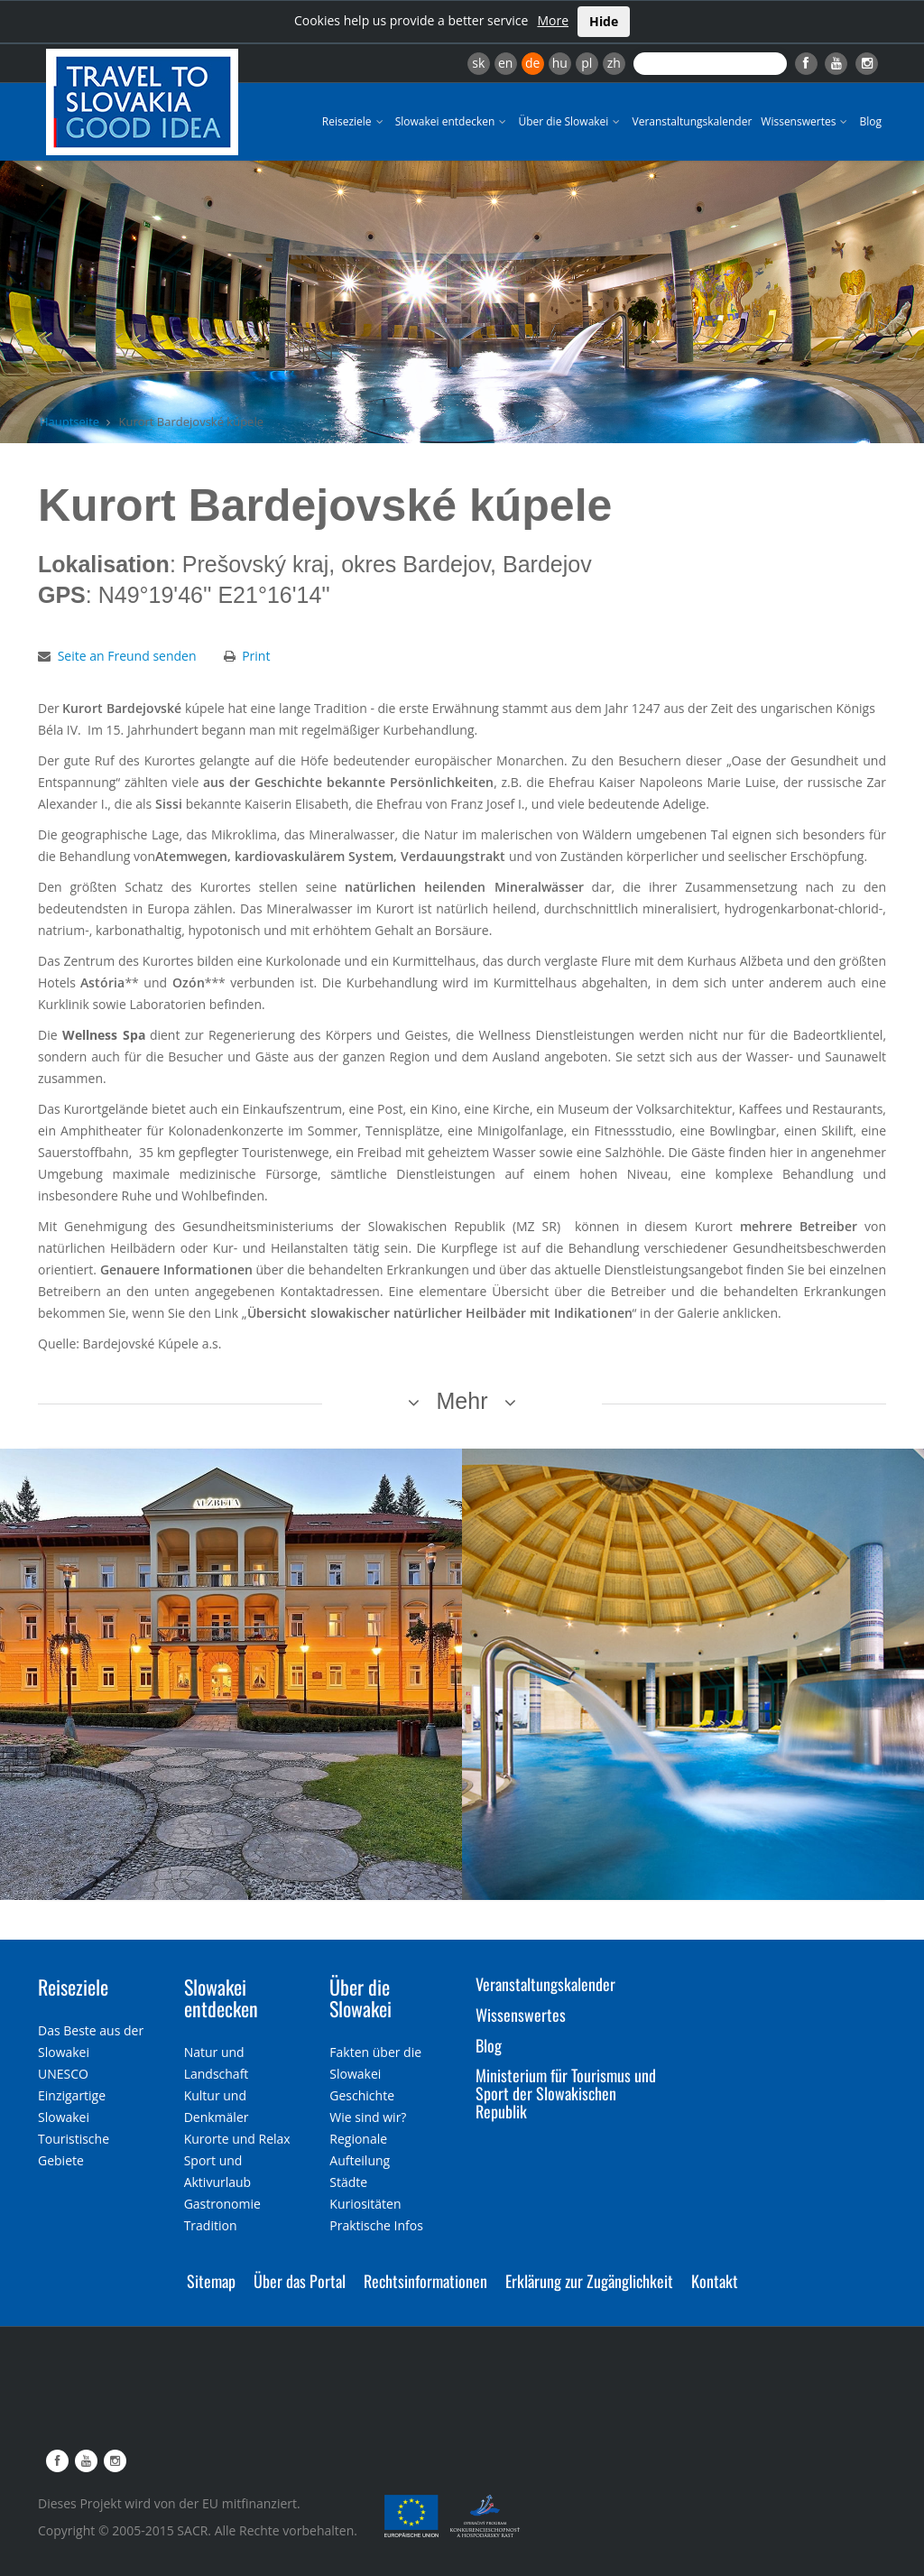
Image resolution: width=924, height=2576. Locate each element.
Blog (870, 121)
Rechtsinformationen (425, 2281)
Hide (603, 21)
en (505, 62)
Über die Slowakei (570, 121)
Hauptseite (69, 421)
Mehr (462, 1400)
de (532, 62)
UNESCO (63, 2073)
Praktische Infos (376, 2225)
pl (586, 62)
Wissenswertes (805, 121)
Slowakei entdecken (452, 121)
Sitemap (211, 2281)
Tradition (210, 2225)
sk (478, 62)
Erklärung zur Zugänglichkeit (589, 2281)
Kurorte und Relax (237, 2138)
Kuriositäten (365, 2203)
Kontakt (714, 2281)
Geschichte (361, 2095)
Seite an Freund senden (127, 655)
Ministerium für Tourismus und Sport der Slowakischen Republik (566, 2093)
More (552, 20)
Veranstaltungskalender (692, 121)
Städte (348, 2182)
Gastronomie (222, 2203)
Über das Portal (300, 2281)
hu (560, 62)
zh (614, 62)
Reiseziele (354, 121)
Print (256, 655)
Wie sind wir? (367, 2117)
